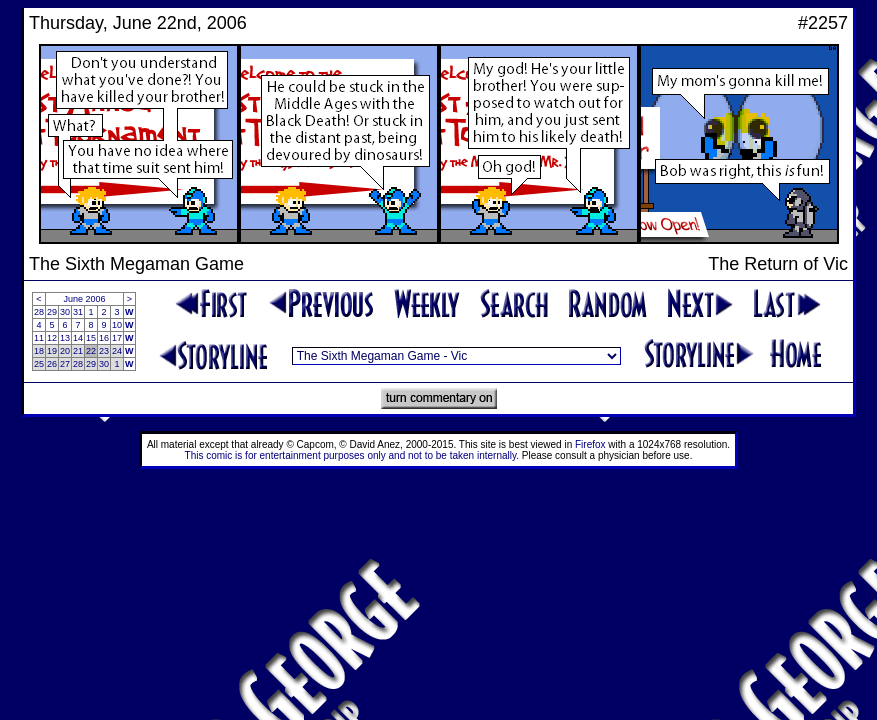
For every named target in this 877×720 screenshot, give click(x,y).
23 (104, 351)
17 (117, 338)
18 (39, 351)
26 (52, 364)
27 (65, 364)
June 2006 (85, 299)
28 (39, 312)
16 (104, 338)
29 (52, 312)
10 (117, 325)
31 (78, 312)
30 (65, 312)
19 (52, 351)
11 (39, 338)
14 (78, 338)
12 (52, 338)
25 (39, 364)
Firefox (590, 444)
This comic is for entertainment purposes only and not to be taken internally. (352, 455)
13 (65, 338)
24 (117, 351)
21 (78, 351)
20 (65, 351)
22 (91, 351)
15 (91, 338)
